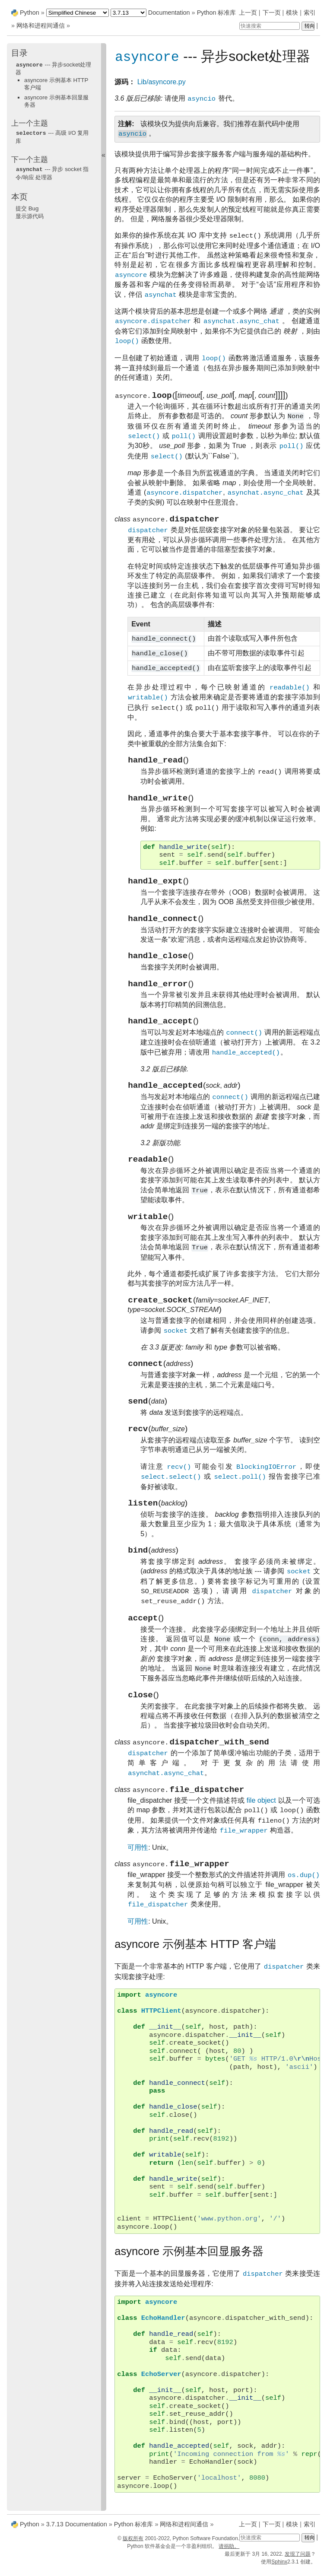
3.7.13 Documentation (76, 2530)
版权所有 (133, 2545)
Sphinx (279, 2568)
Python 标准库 (216, 12)
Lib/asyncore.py (161, 82)
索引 (310, 12)
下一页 (272, 12)
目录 (19, 52)
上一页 (248, 12)
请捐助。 (229, 2553)
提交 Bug (27, 207)
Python (29, 12)
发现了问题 (298, 2560)
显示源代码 (30, 215)
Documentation (169, 12)
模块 (292, 12)
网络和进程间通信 (40, 25)
